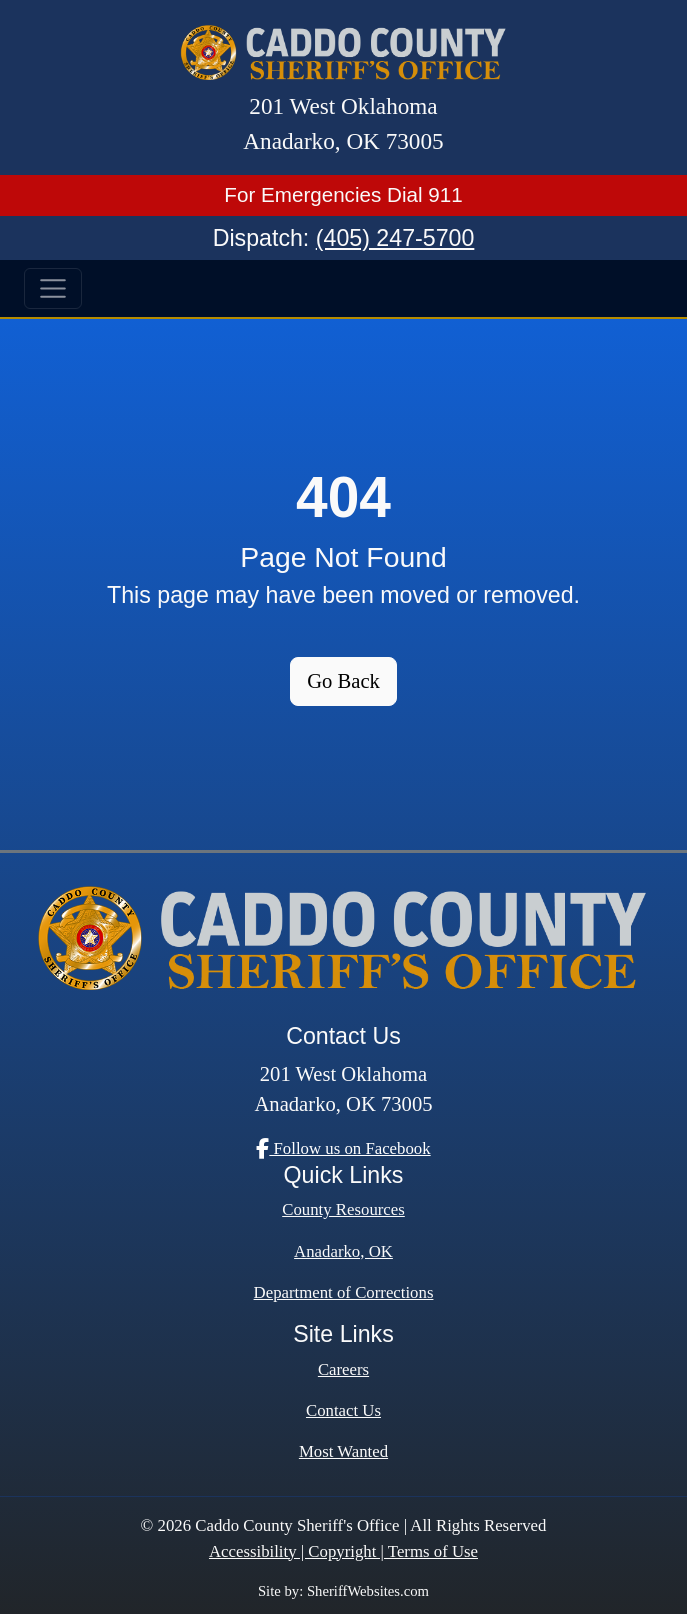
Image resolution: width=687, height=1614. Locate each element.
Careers (343, 1369)
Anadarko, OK (343, 1251)
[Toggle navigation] (53, 289)
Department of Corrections (344, 1292)
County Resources (343, 1209)
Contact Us (343, 1410)
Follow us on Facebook (343, 1148)
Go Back (343, 681)
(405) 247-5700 (395, 238)
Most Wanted (343, 1451)
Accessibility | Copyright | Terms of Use (343, 1551)
